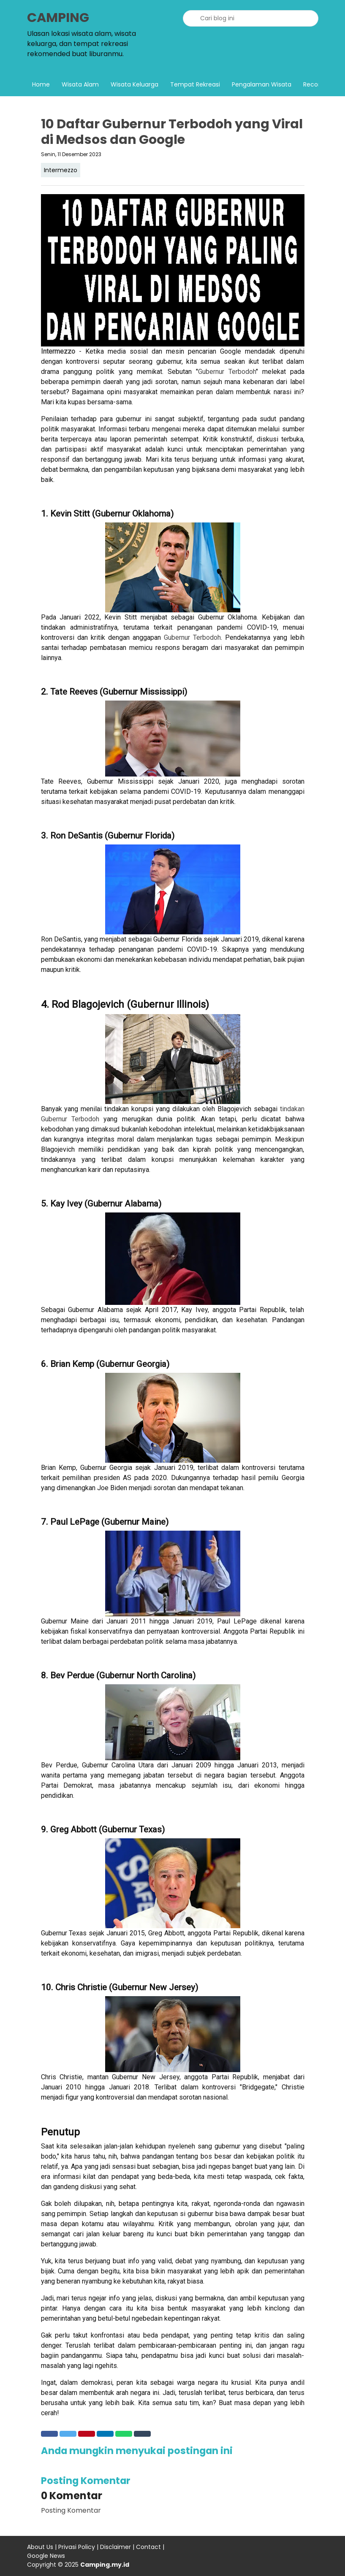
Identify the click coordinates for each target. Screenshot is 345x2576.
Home (41, 84)
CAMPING (58, 17)
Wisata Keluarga (134, 84)
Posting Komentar (71, 2510)
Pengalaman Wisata (261, 84)
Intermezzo (60, 170)
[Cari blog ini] (250, 18)
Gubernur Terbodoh (227, 372)
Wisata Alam (80, 84)
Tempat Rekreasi (195, 84)
